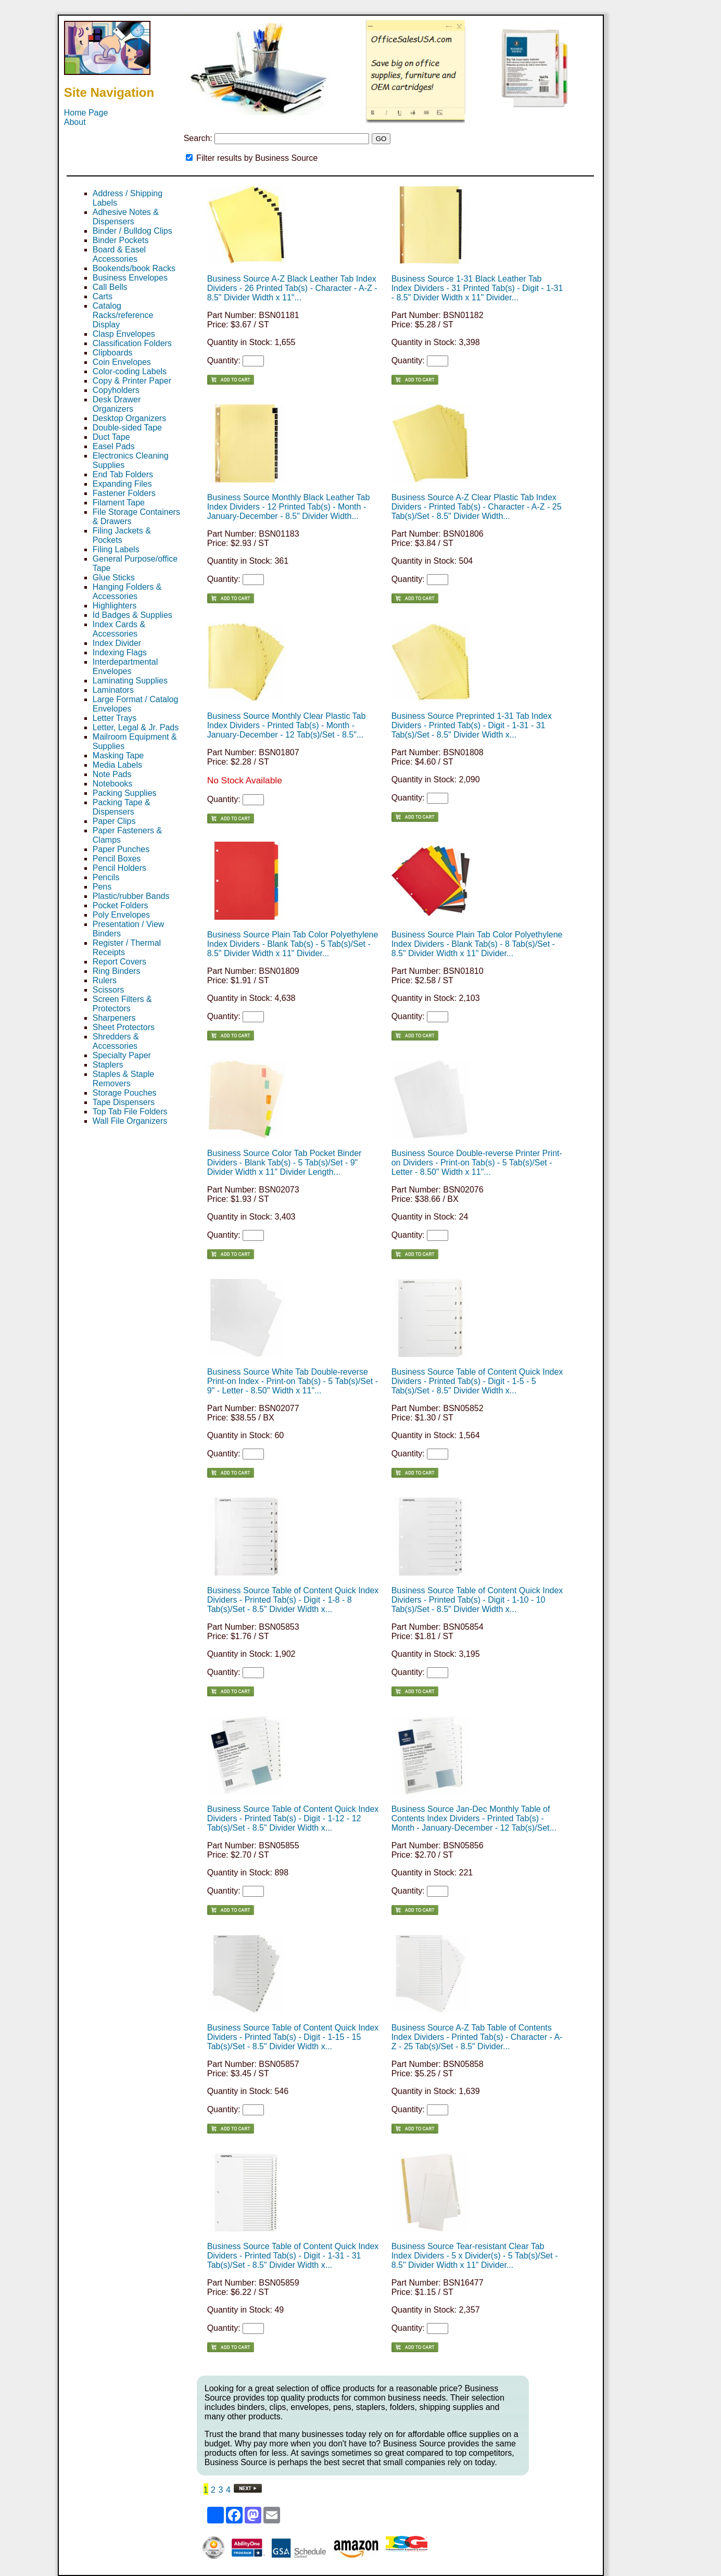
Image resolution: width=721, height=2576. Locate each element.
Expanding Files (122, 483)
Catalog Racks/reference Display (123, 315)
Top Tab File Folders (130, 1111)
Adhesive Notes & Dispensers (126, 217)
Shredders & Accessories (116, 1041)
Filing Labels (116, 549)
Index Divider (117, 643)
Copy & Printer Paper (132, 380)
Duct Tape (111, 437)
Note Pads (112, 774)
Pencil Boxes (117, 858)
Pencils (106, 877)
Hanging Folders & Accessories (127, 591)
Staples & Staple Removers (123, 1079)
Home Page (86, 112)
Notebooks (113, 783)
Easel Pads (114, 446)
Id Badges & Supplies (132, 615)
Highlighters (114, 605)
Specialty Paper (122, 1055)
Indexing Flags (120, 652)
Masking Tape (118, 755)
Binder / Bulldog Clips (132, 230)
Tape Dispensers (124, 1102)
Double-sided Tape (127, 427)
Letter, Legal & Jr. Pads (136, 727)
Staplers (108, 1064)
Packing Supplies (125, 793)
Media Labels (117, 764)
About (75, 122)
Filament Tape (119, 502)
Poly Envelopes (121, 914)
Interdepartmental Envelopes (125, 666)
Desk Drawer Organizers (117, 404)
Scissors (108, 989)
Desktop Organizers (129, 418)
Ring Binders (117, 971)
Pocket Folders (120, 905)
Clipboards (112, 352)
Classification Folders (132, 343)
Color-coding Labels (130, 371)
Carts (102, 296)
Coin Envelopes (122, 362)
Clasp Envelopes (124, 333)
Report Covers (119, 961)
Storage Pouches (125, 1092)
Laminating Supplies (130, 680)
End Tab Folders (123, 474)
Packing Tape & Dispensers (121, 807)
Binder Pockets (121, 240)
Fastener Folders (124, 493)
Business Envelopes (130, 277)
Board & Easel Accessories (119, 254)
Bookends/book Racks (134, 268)
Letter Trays (114, 718)
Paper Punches (121, 849)
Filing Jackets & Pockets (122, 535)
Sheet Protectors (124, 1027)
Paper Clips (114, 821)
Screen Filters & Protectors (122, 1004)
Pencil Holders (119, 868)
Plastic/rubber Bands (131, 896)
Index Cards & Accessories (119, 629)
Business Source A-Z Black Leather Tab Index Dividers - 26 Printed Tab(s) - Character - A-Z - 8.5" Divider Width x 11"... (292, 288)
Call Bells (110, 287)
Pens (102, 886)
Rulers (105, 980)
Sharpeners (114, 1017)
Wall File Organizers (130, 1120)
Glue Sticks (114, 577)
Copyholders (116, 390)
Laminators (113, 690)
